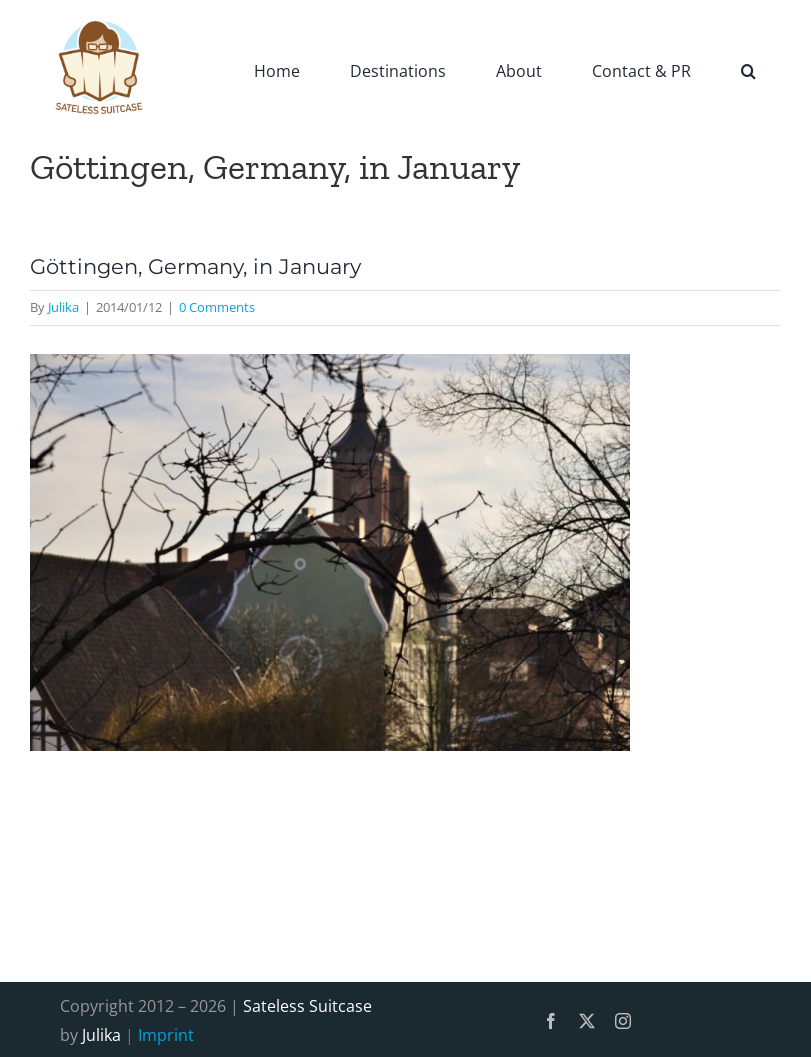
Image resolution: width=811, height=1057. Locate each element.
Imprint (166, 1035)
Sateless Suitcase (307, 1006)
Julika (63, 307)
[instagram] (623, 1021)
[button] (748, 70)
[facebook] (551, 1021)
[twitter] (587, 1021)
